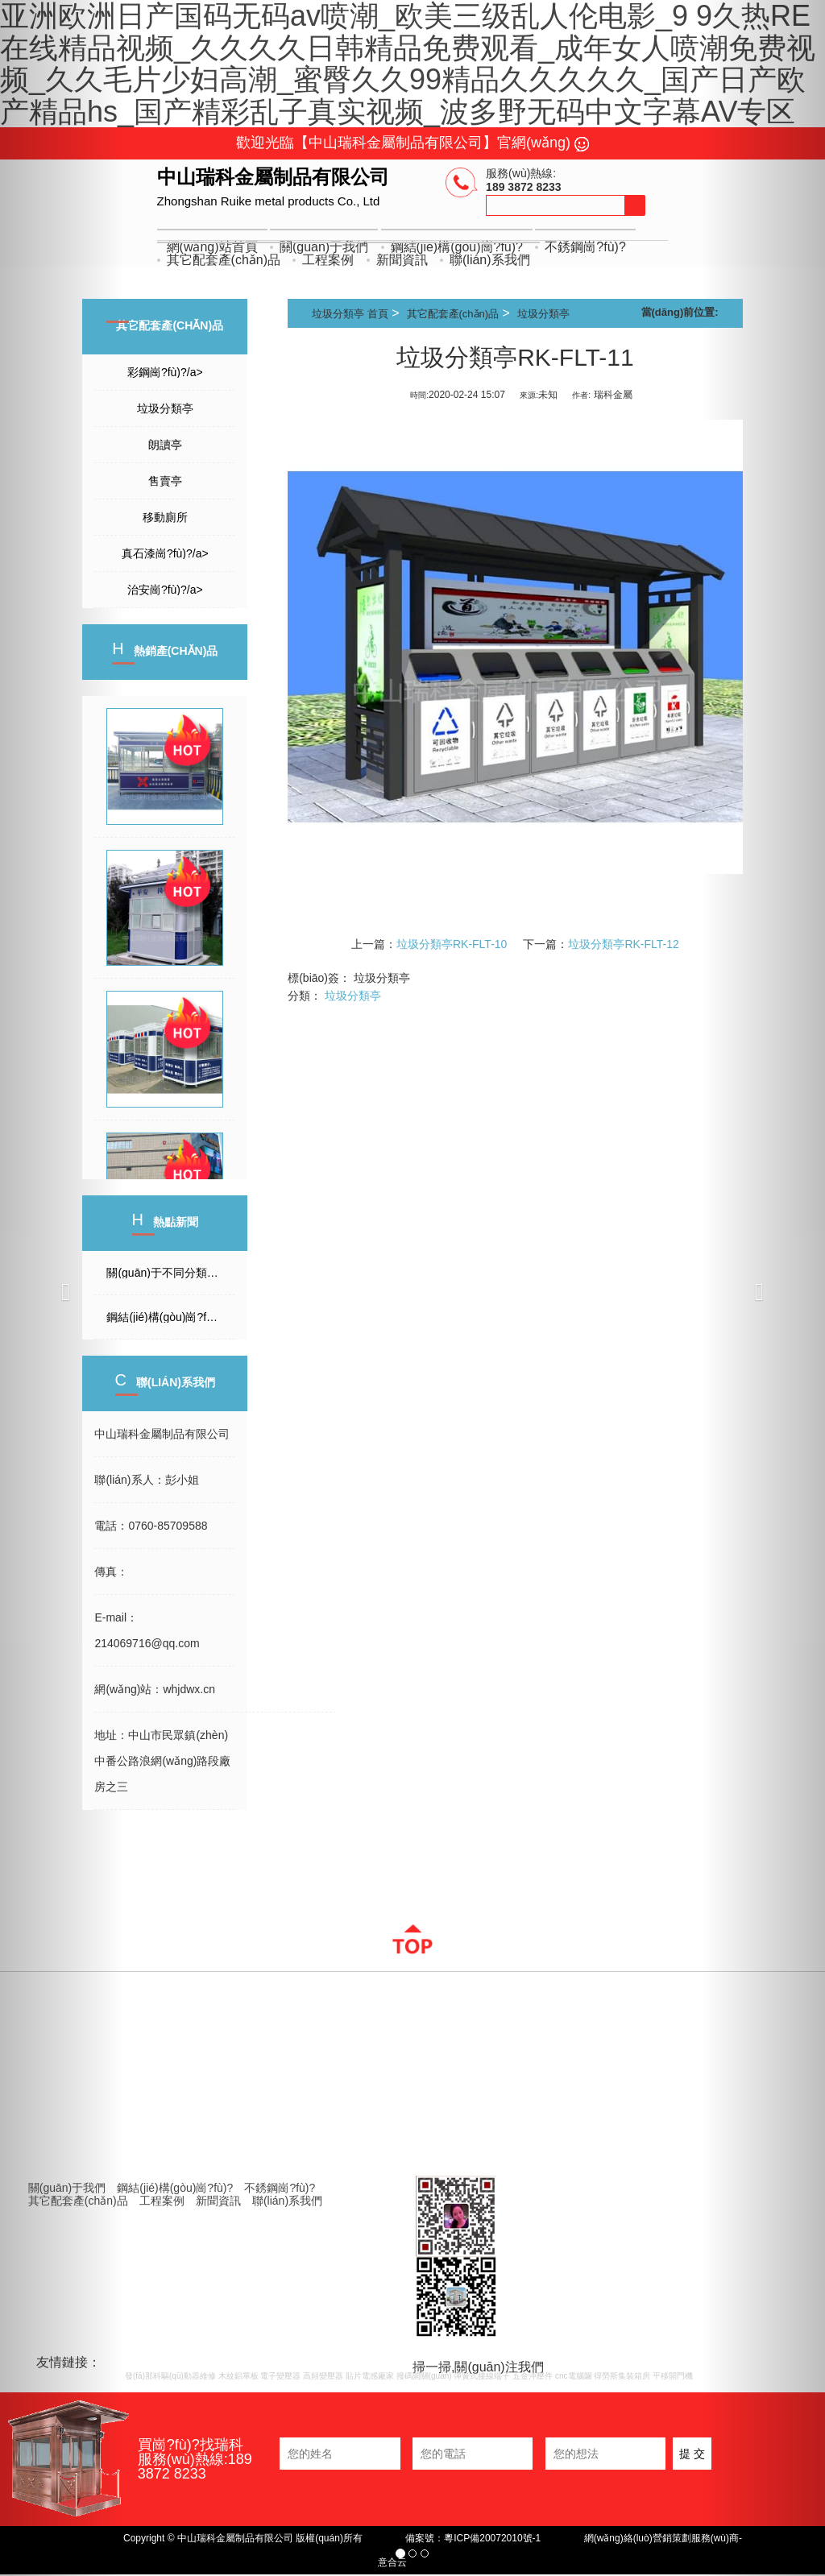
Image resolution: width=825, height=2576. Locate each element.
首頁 (377, 314)
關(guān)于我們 (67, 2187)
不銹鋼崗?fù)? (585, 247)
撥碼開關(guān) (424, 2375)
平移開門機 (673, 2375)
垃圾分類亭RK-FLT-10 (451, 944)
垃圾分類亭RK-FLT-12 (623, 944)
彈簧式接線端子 (482, 2375)
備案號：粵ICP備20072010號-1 (473, 2538)
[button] (62, 1288)
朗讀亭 (165, 444)
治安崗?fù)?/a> (165, 589)
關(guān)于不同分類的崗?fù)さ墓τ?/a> (170, 1272)
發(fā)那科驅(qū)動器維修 (170, 2375)
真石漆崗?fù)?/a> (165, 553)
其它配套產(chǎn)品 (223, 260)
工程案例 (328, 260)
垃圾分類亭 (165, 408)
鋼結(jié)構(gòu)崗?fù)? (175, 2187)
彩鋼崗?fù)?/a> (165, 372)
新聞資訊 (402, 260)
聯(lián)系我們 (490, 260)
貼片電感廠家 (370, 2375)
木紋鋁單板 (238, 2375)
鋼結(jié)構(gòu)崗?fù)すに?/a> (170, 1317)
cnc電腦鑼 (573, 2375)
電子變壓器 (280, 2375)
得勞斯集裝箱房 (622, 2375)
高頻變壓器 (323, 2375)
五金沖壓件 (532, 2375)
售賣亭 (165, 481)
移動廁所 (165, 517)
